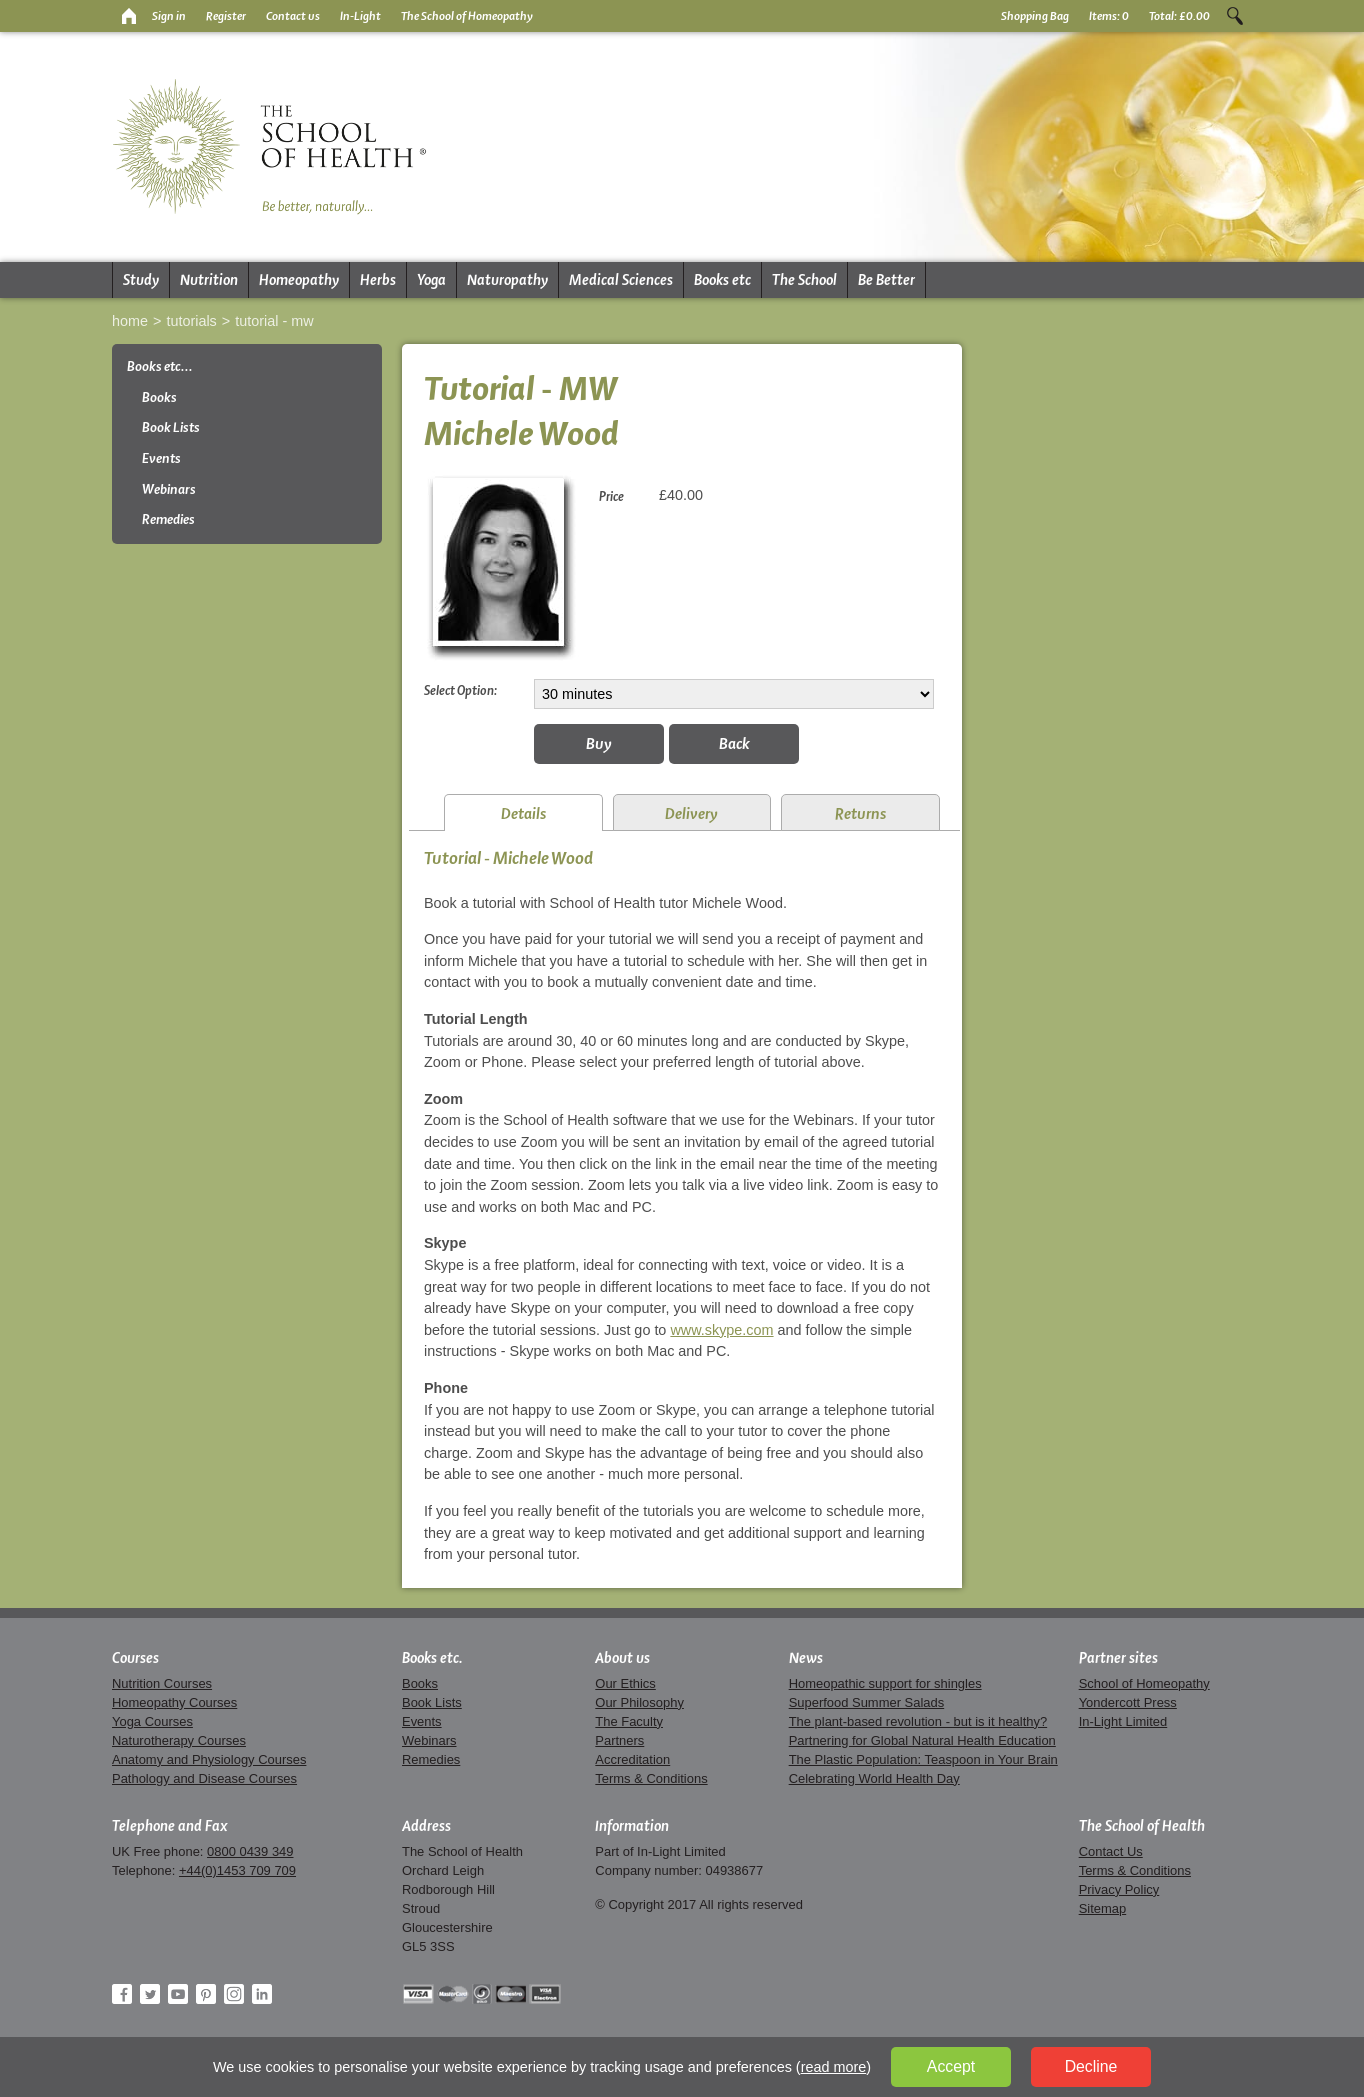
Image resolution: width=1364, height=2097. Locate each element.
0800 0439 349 (250, 1851)
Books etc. (432, 1658)
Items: (1109, 16)
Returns (860, 813)
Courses (135, 1658)
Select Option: (460, 690)
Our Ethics (625, 1683)
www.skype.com (721, 1330)
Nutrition (209, 280)
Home (130, 321)
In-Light (360, 16)
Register (226, 16)
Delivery (691, 813)
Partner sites (1118, 1658)
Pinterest (206, 1994)
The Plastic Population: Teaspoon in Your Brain (923, 1759)
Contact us (293, 16)
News (806, 1658)
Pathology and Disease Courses (204, 1778)
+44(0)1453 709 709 (237, 1870)
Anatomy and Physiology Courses (209, 1759)
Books (159, 397)
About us (622, 1658)
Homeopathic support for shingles (885, 1683)
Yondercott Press (1128, 1702)
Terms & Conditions (651, 1778)
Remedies (168, 519)
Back (734, 743)
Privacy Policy (1119, 1889)
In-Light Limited (1123, 1721)
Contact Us (1111, 1851)
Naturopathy (507, 280)
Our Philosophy (639, 1702)
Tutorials (191, 321)
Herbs (378, 280)
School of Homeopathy (1144, 1683)
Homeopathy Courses (174, 1702)
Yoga (431, 280)
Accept (951, 2066)
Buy (599, 743)
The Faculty (629, 1721)
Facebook (122, 1994)
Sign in (169, 16)
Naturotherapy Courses (179, 1740)
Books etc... (160, 366)
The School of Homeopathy (467, 16)
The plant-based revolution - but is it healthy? (918, 1721)
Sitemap (1103, 1908)
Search (1235, 16)
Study (141, 280)
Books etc (722, 280)
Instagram (234, 1994)
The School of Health (1142, 1826)
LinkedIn (262, 1994)
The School (804, 280)
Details (523, 813)
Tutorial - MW (274, 321)
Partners (619, 1740)
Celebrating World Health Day (874, 1778)
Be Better (886, 280)
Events (161, 458)
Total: (1179, 16)
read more (834, 2067)
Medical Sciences (621, 280)
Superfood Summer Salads (867, 1702)
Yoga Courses (152, 1721)
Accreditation (632, 1759)
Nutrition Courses (162, 1683)
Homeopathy (299, 280)
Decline (1091, 2066)
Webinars (169, 489)
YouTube (178, 1994)
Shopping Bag (1035, 16)
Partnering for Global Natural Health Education (922, 1740)
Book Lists (171, 427)
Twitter (150, 1994)
